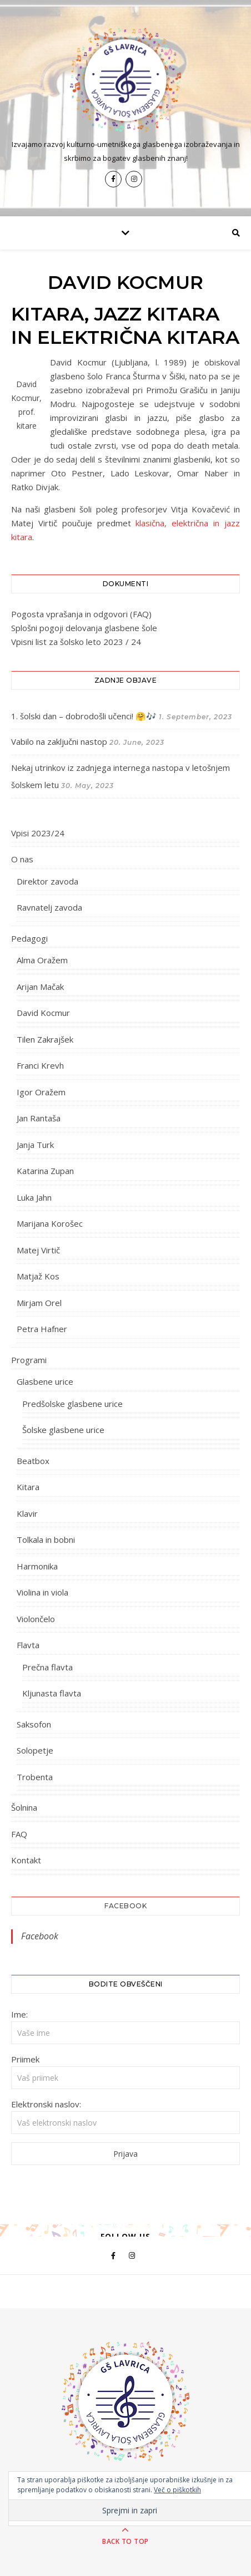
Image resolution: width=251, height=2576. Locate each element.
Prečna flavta (47, 1667)
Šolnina (24, 1807)
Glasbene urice (45, 1381)
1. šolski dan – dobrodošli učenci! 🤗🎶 (84, 716)
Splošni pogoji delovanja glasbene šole (84, 627)
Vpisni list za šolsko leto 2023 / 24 (76, 641)
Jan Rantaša (39, 1118)
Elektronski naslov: (46, 2104)
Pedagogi (29, 938)
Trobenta (35, 1776)
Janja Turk (35, 1144)
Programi (29, 1359)
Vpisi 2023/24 (37, 833)
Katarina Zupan (45, 1170)
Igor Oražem (41, 1092)
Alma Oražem (42, 960)
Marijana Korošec (50, 1223)
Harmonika (37, 1566)
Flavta (28, 1644)
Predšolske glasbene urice (72, 1403)
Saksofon (34, 1724)
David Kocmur (43, 1012)
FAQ (19, 1834)
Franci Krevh (40, 1065)
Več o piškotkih (177, 2489)
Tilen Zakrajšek (45, 1039)
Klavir (27, 1513)
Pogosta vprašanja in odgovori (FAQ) (81, 613)
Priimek (25, 2059)
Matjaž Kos (38, 1276)
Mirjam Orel (39, 1302)
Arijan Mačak (40, 986)
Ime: (19, 2014)
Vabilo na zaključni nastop (59, 741)
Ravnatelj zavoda (49, 907)
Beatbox (33, 1460)
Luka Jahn (34, 1197)
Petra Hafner (42, 1328)
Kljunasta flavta (51, 1693)
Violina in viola (42, 1592)
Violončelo (36, 1618)
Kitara (28, 1486)
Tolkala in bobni (46, 1539)
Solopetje (35, 1750)
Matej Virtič (38, 1250)
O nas (22, 859)
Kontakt (26, 1860)
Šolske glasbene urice (63, 1429)
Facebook (125, 1906)
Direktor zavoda (47, 881)
